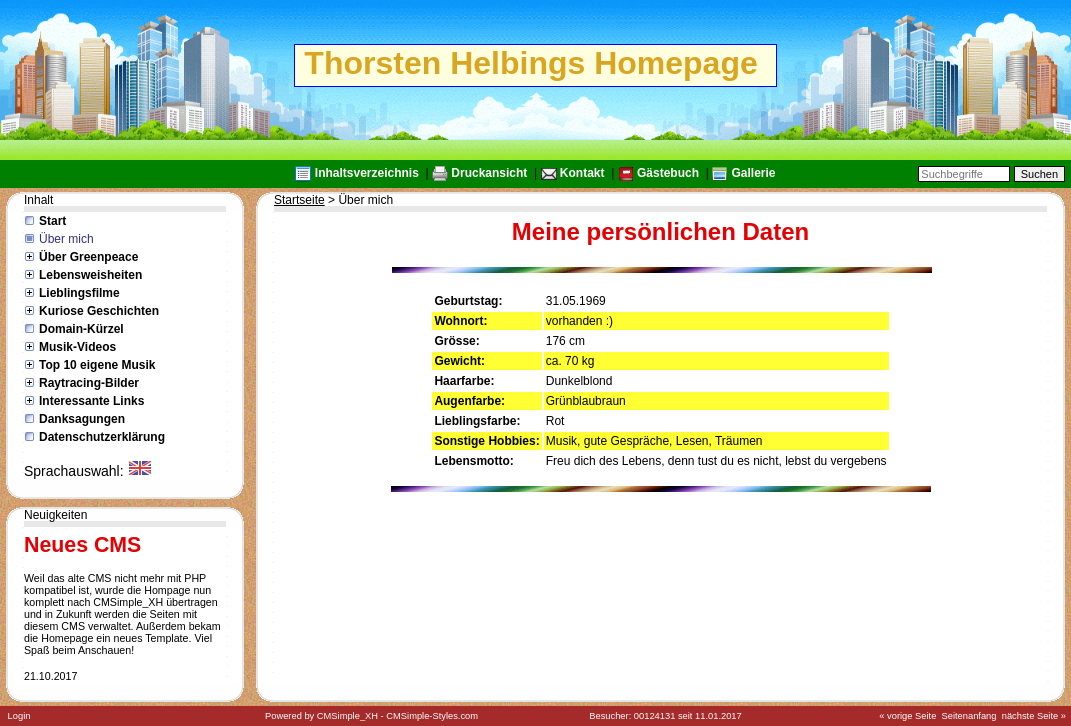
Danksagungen (82, 419)
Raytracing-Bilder (89, 383)
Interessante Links (91, 401)
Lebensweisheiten (90, 275)
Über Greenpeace (88, 257)
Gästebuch (668, 173)
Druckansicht (489, 173)
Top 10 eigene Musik (97, 365)
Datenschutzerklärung (102, 437)
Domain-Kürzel (81, 329)
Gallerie (753, 173)
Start (52, 221)
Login (19, 716)
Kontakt (582, 173)
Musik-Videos (77, 347)
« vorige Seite (907, 716)
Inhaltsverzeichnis (367, 173)
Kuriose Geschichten (99, 311)
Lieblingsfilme (79, 293)
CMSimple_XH (347, 716)
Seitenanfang (969, 716)
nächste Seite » (1034, 716)
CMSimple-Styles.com (432, 716)
